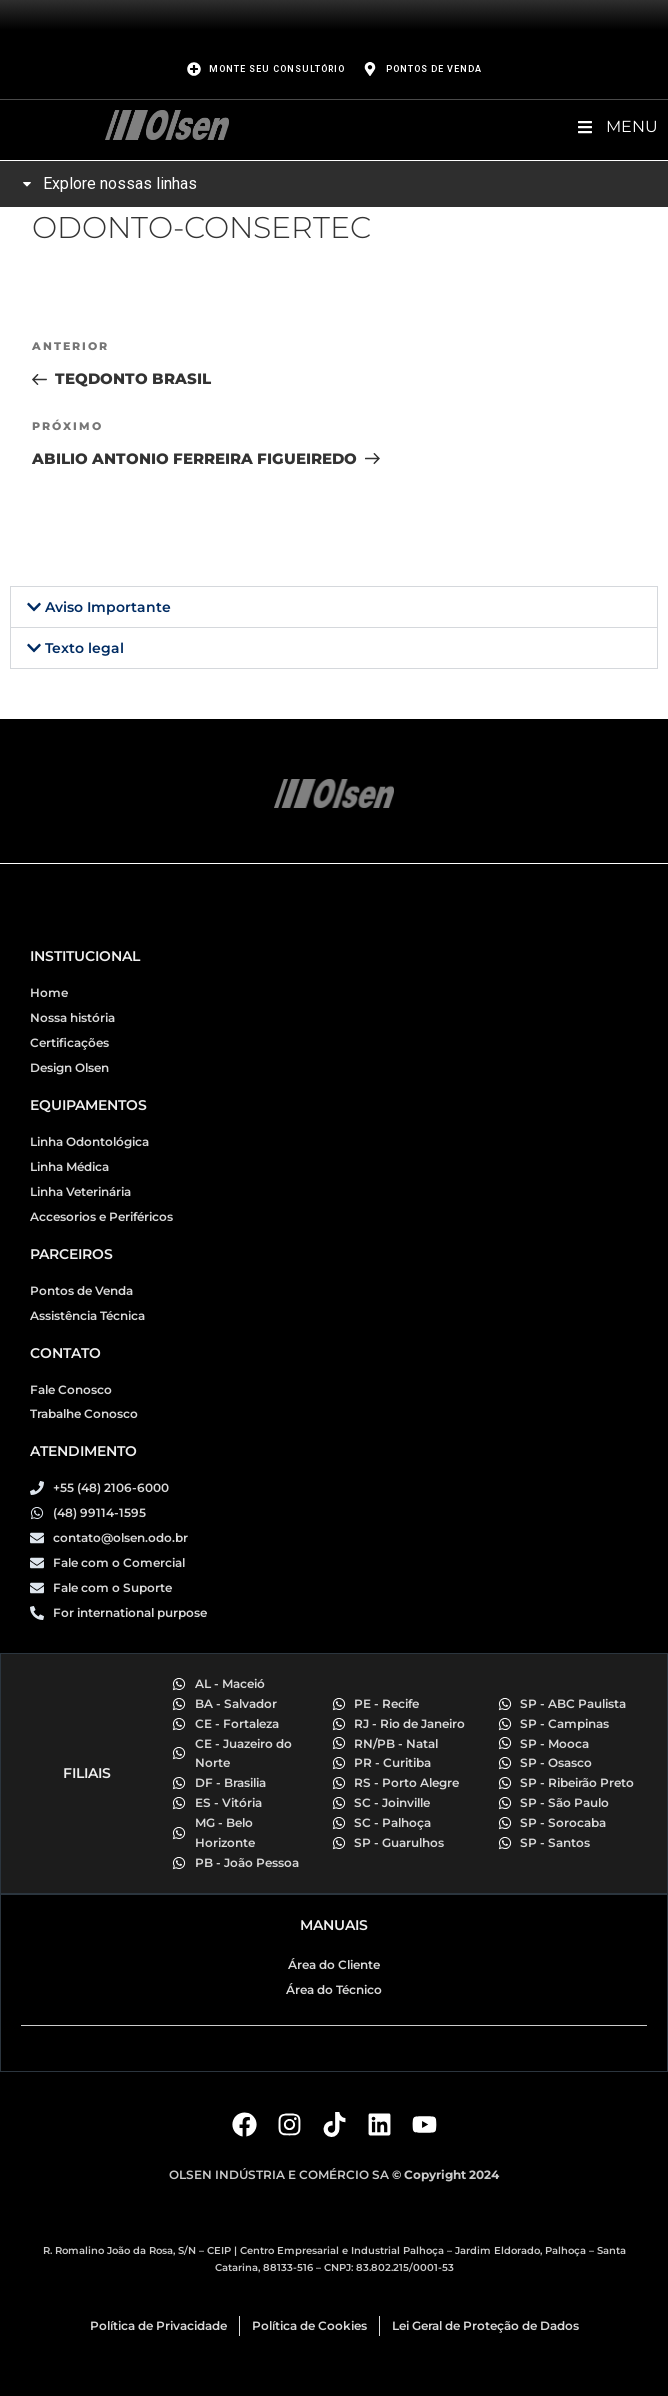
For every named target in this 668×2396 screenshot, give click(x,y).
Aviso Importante (108, 607)
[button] (334, 607)
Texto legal (84, 648)
